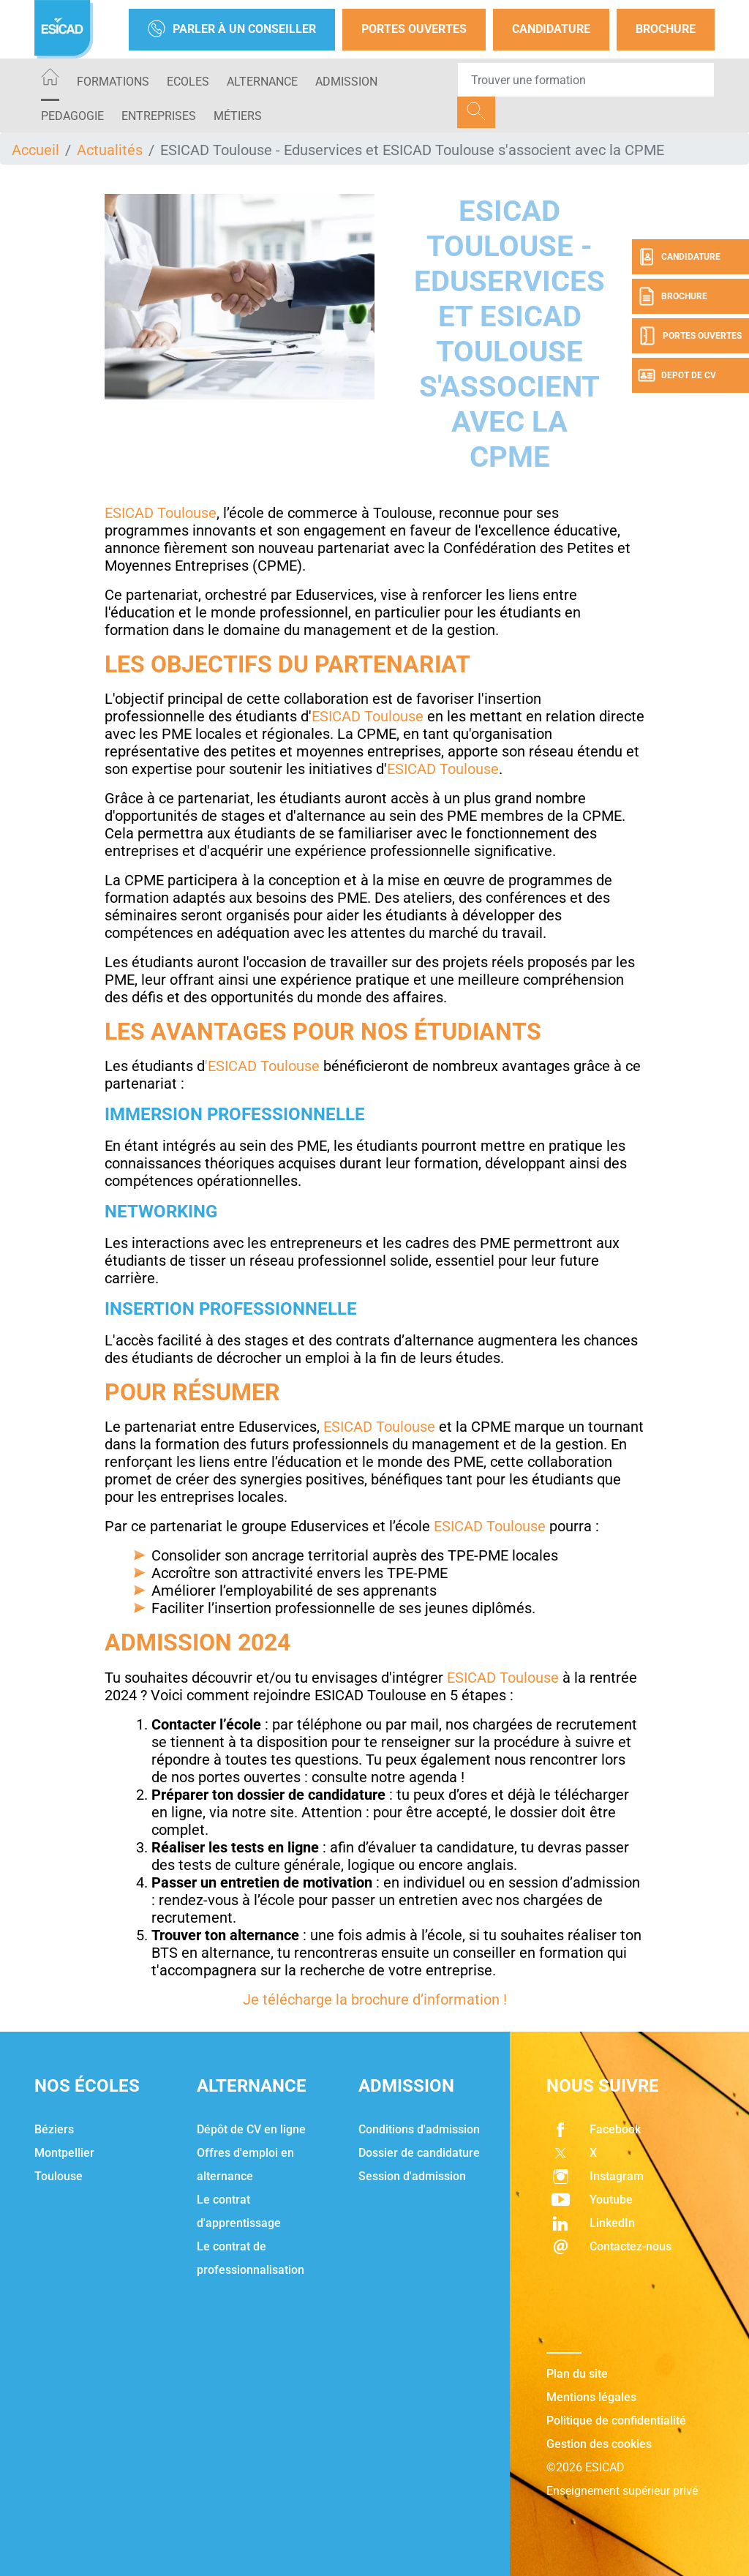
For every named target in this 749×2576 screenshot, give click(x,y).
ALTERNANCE (262, 82)
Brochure (666, 29)
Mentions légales (591, 2397)
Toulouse (58, 2176)
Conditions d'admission (419, 2129)
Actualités (110, 150)
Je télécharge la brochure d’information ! (375, 1999)
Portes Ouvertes (414, 29)
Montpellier (64, 2153)
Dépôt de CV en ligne (251, 2129)
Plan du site (577, 2374)
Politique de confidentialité (616, 2420)
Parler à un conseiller (232, 30)
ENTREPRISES (158, 116)
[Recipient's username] (586, 80)
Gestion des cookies (599, 2444)
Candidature (551, 29)
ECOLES (188, 82)
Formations (113, 82)
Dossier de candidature (419, 2153)
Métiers (238, 116)
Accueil (35, 150)
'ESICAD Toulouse (264, 1066)
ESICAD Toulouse (161, 513)
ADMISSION (346, 82)
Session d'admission (412, 2176)
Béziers (54, 2129)
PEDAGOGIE (72, 116)
